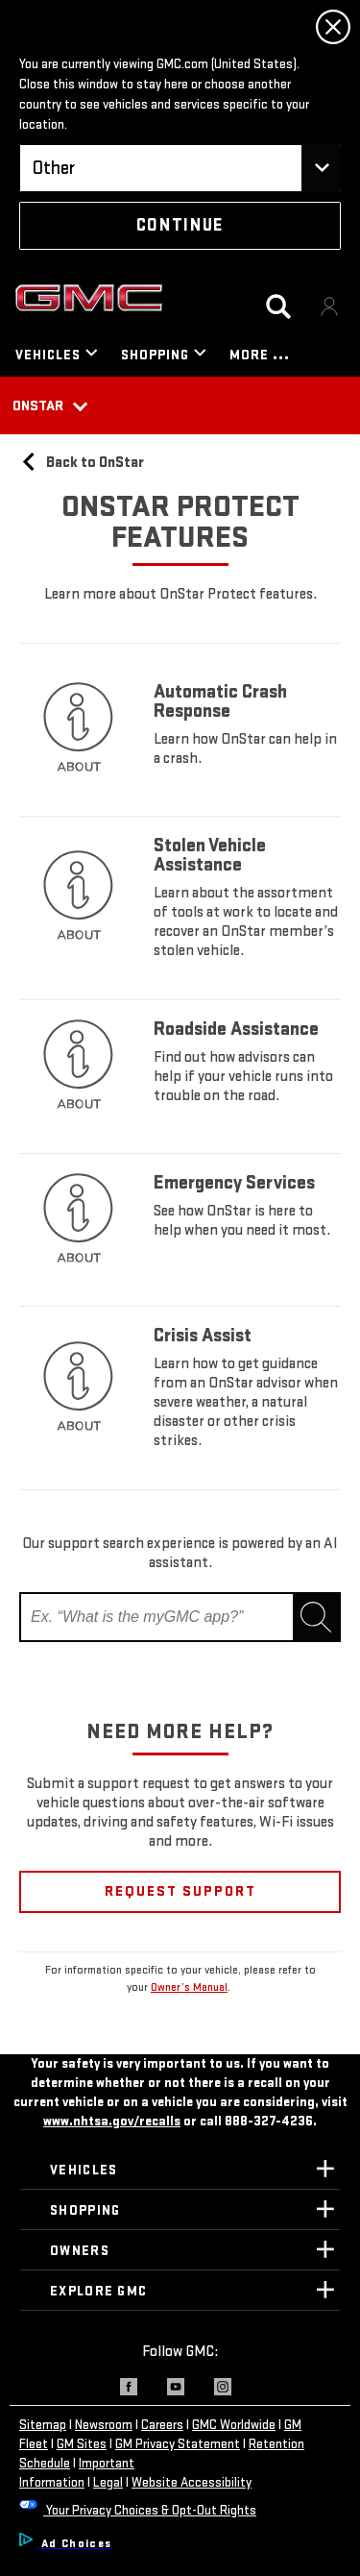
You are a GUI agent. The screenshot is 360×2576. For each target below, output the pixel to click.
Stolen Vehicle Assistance (210, 855)
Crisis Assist (204, 1335)
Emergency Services (234, 1182)
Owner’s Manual (189, 1987)
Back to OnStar (81, 463)
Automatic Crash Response (220, 701)
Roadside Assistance (236, 1029)
